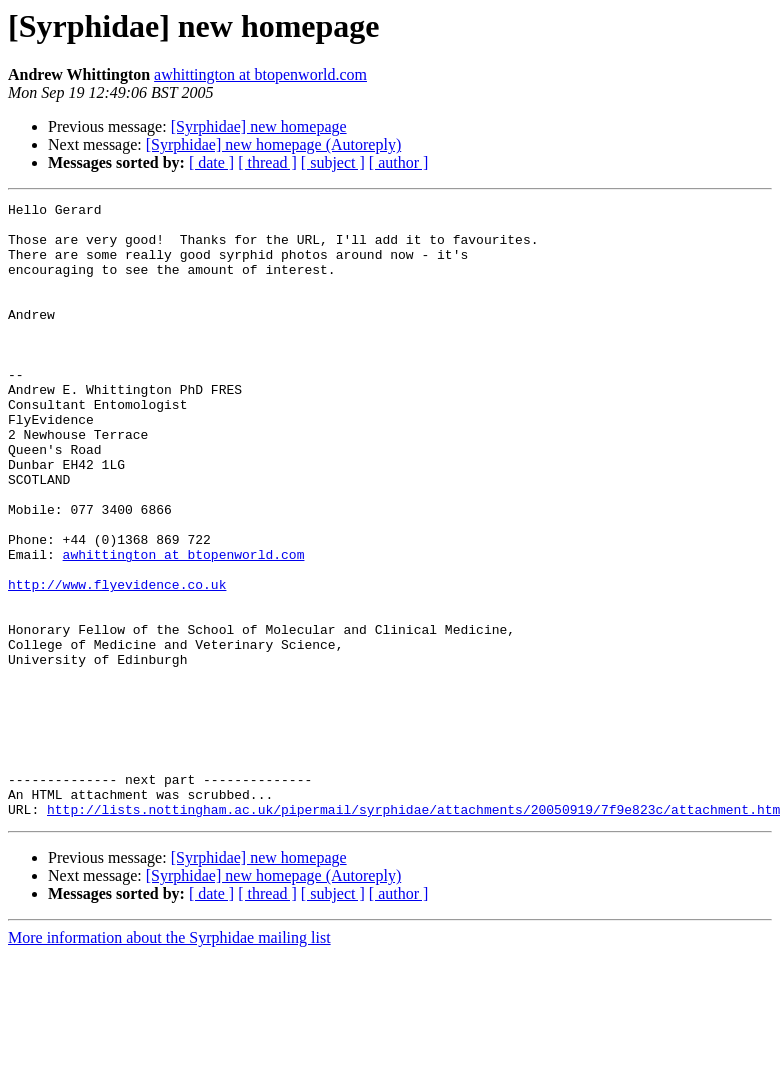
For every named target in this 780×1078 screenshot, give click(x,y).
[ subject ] (333, 162)
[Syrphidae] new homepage (259, 126)
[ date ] (211, 162)
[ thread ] (267, 162)
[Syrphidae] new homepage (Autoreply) (273, 144)
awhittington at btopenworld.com (260, 74)
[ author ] (399, 162)
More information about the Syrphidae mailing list (169, 1060)
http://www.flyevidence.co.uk (117, 662)
